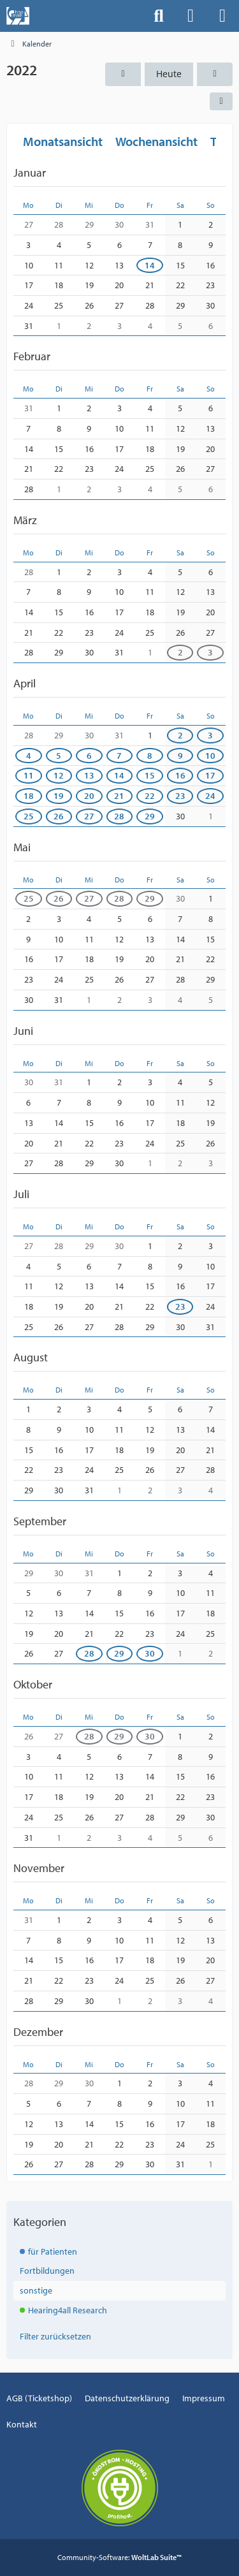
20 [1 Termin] (89, 795)
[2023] (215, 74)
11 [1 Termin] (29, 775)
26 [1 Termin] (59, 816)
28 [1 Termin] (89, 1653)
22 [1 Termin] (150, 795)
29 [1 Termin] (150, 816)
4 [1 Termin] (28, 755)
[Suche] (158, 16)
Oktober (32, 1684)
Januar (29, 172)
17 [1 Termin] (210, 775)
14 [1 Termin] (150, 264)
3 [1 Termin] (210, 652)
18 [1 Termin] (29, 795)
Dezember (38, 2031)
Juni (23, 1030)
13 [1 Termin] (89, 775)
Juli (21, 1194)
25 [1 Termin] (29, 816)
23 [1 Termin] (180, 795)
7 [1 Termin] (119, 755)
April (24, 683)
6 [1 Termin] (89, 755)
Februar (31, 356)
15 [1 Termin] (150, 775)
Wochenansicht (156, 141)
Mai (22, 846)
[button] (221, 101)
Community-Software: (119, 2557)
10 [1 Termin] (210, 755)
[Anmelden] (190, 16)
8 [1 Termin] (149, 755)
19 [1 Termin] (59, 795)
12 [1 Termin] (59, 775)
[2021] (123, 74)
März (25, 520)
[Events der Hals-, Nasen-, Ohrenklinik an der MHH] (18, 16)
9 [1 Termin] (180, 755)
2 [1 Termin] (180, 652)
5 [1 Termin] (58, 755)
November (38, 1868)
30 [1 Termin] (150, 1653)
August (30, 1357)
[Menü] (222, 16)
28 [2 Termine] (119, 816)
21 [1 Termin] (119, 795)
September (39, 1521)
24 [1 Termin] (210, 795)
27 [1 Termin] (89, 816)
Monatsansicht (63, 141)
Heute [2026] (169, 74)
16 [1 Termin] (180, 775)
